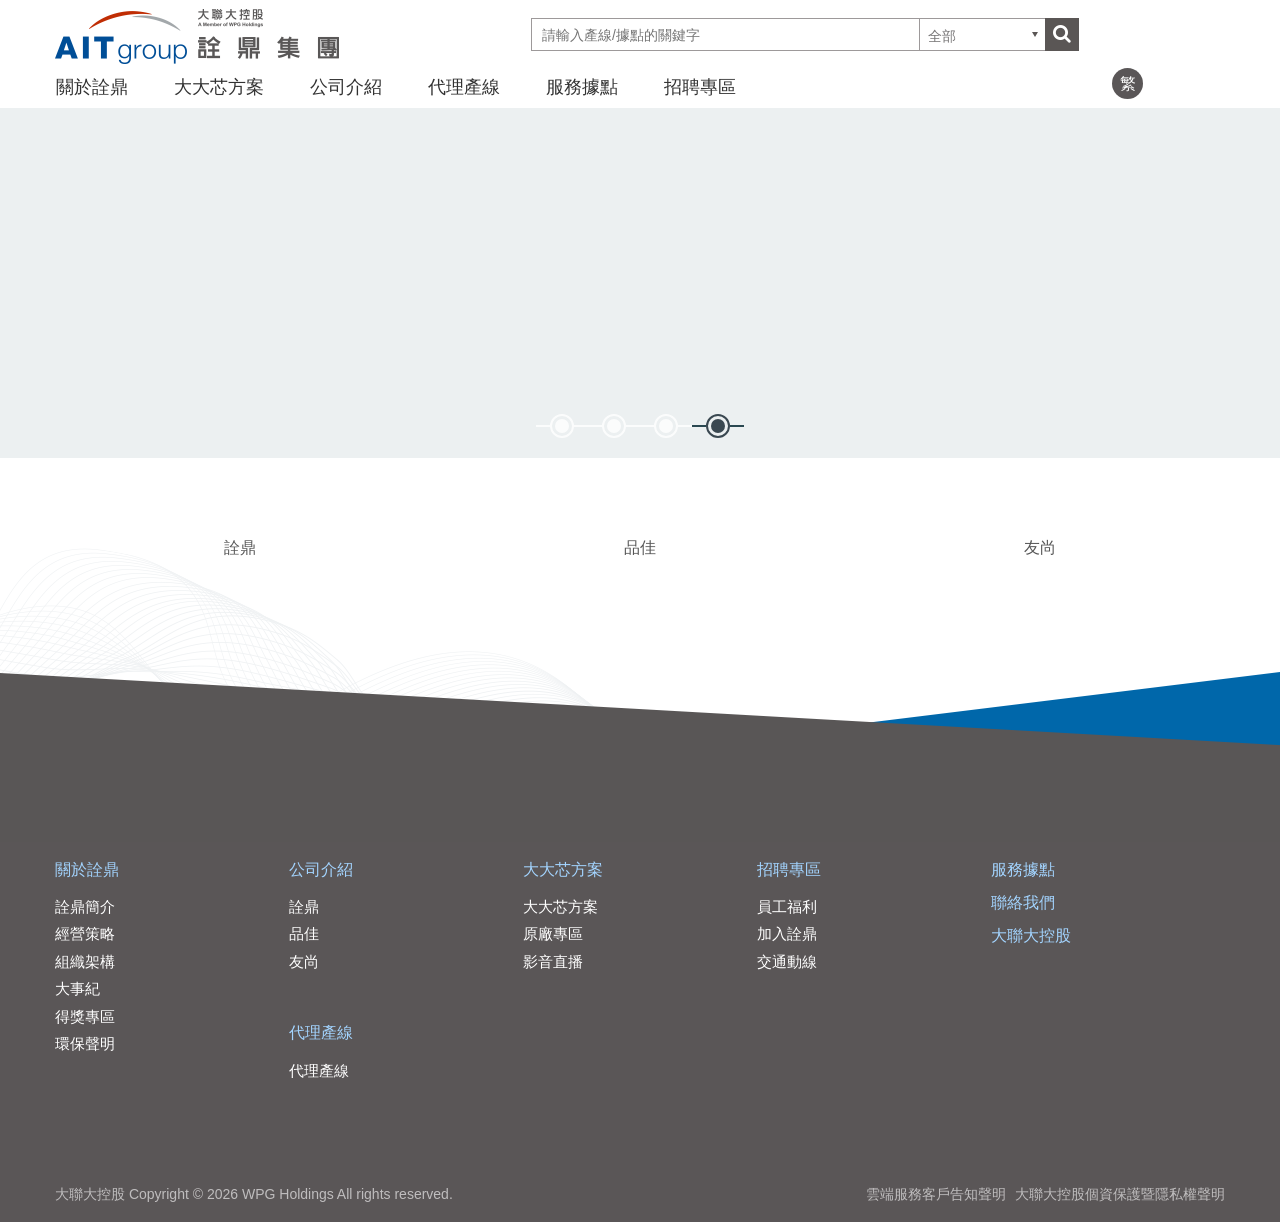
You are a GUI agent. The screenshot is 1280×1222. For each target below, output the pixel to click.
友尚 (1040, 547)
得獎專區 (85, 1016)
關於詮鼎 (92, 87)
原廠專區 (553, 933)
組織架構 (85, 961)
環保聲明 (85, 1043)
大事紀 (77, 988)
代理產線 (464, 87)
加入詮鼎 (787, 933)
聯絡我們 (1023, 902)
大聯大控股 (1031, 935)
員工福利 (787, 906)
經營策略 (85, 933)
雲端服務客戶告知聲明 (936, 1194)
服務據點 (582, 87)
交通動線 (787, 961)
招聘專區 (700, 87)
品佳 (640, 547)
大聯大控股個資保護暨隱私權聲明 (1120, 1194)
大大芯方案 (219, 87)
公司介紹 (346, 87)
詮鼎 (240, 547)
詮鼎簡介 (85, 906)
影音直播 (553, 961)
